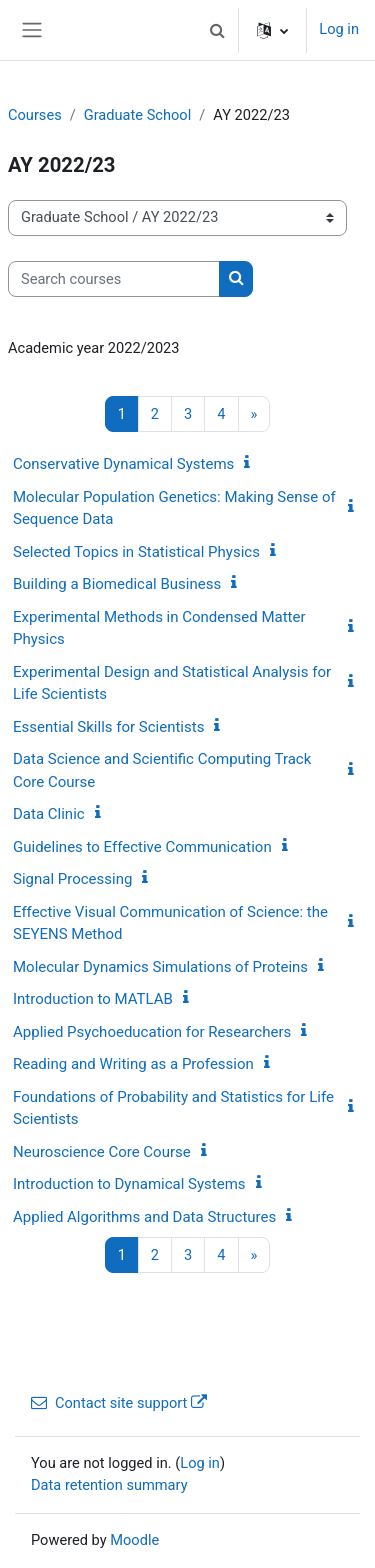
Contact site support (119, 1403)
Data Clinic (49, 814)
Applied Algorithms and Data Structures (144, 1217)
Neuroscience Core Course (102, 1152)
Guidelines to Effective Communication (142, 847)
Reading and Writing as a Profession (133, 1064)
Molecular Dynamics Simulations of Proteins (160, 967)
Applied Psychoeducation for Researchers (152, 1032)
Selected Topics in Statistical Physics (136, 552)
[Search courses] (114, 279)
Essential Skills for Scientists (108, 727)
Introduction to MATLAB (93, 999)
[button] (217, 30)
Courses (35, 115)
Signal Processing (72, 879)
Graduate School (138, 115)
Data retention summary (109, 1485)
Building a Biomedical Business (117, 584)
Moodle (134, 1540)
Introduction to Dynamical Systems (129, 1184)
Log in (339, 29)
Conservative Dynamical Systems (123, 464)
